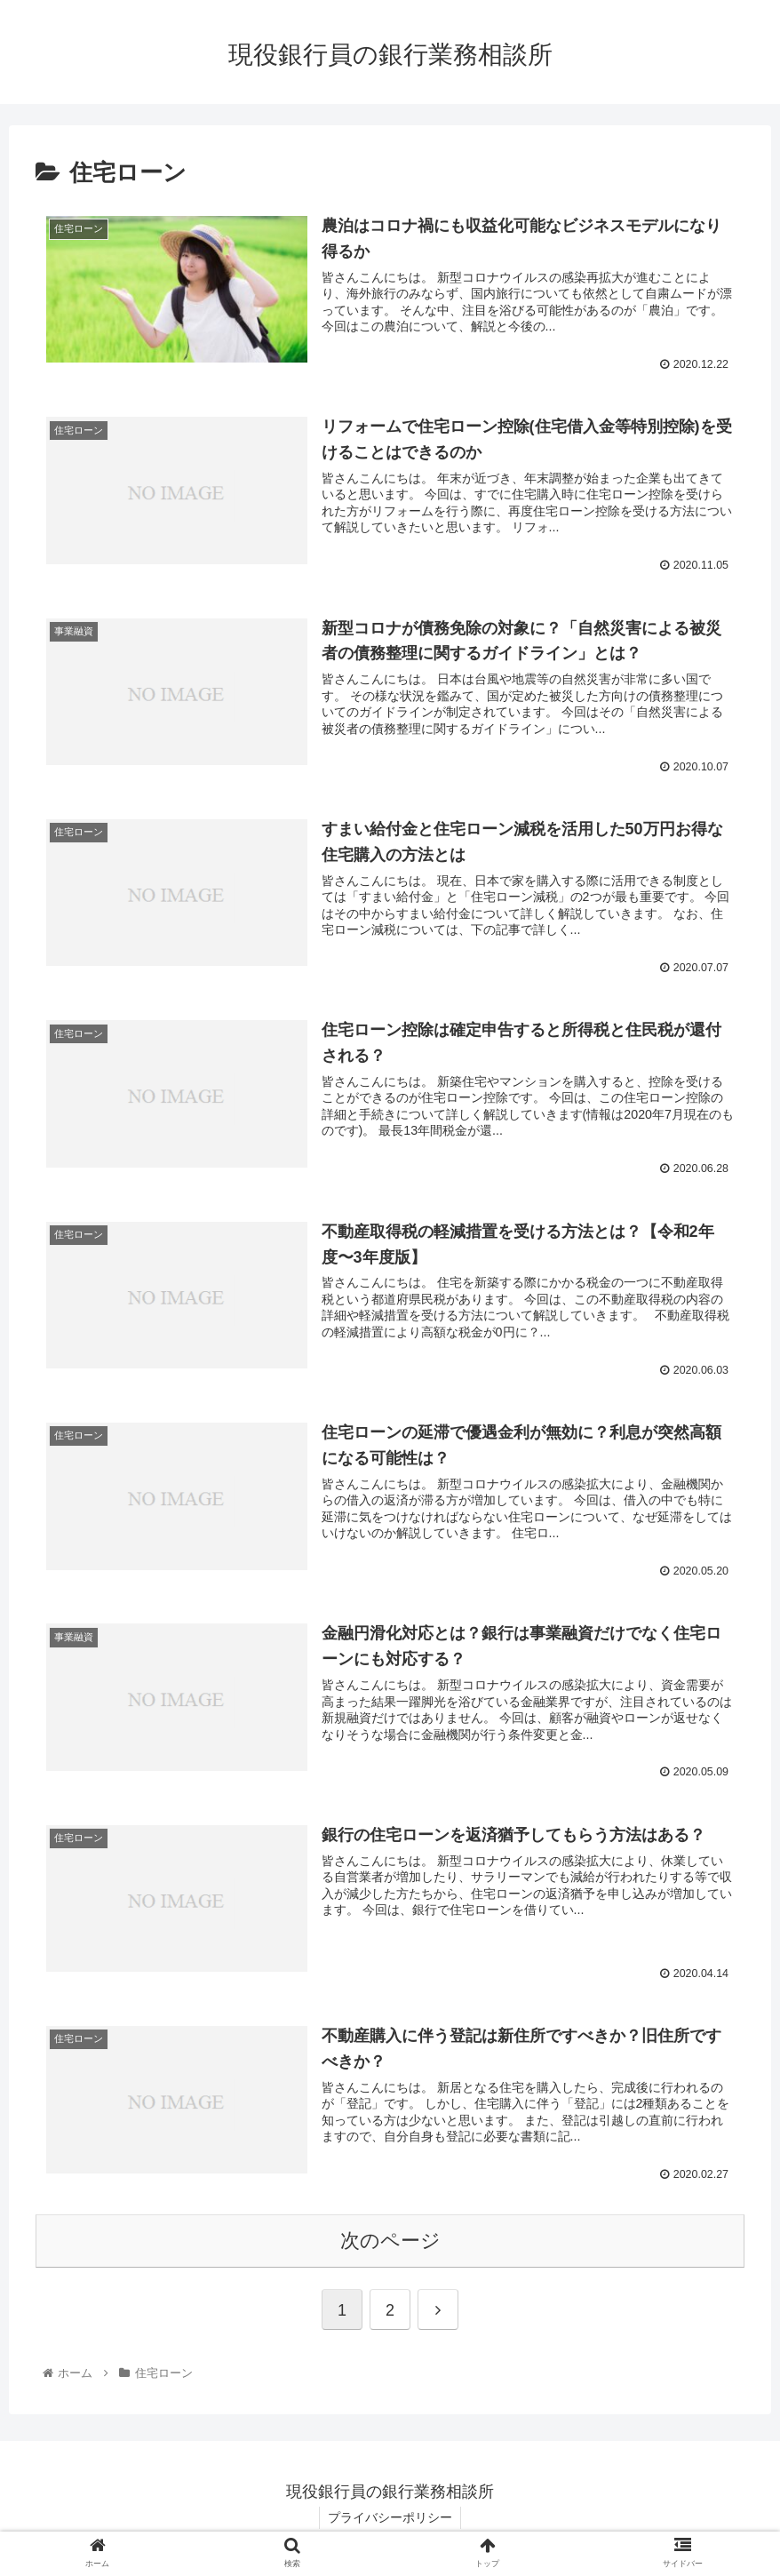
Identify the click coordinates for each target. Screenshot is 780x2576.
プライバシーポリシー (390, 2520)
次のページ (390, 2243)
